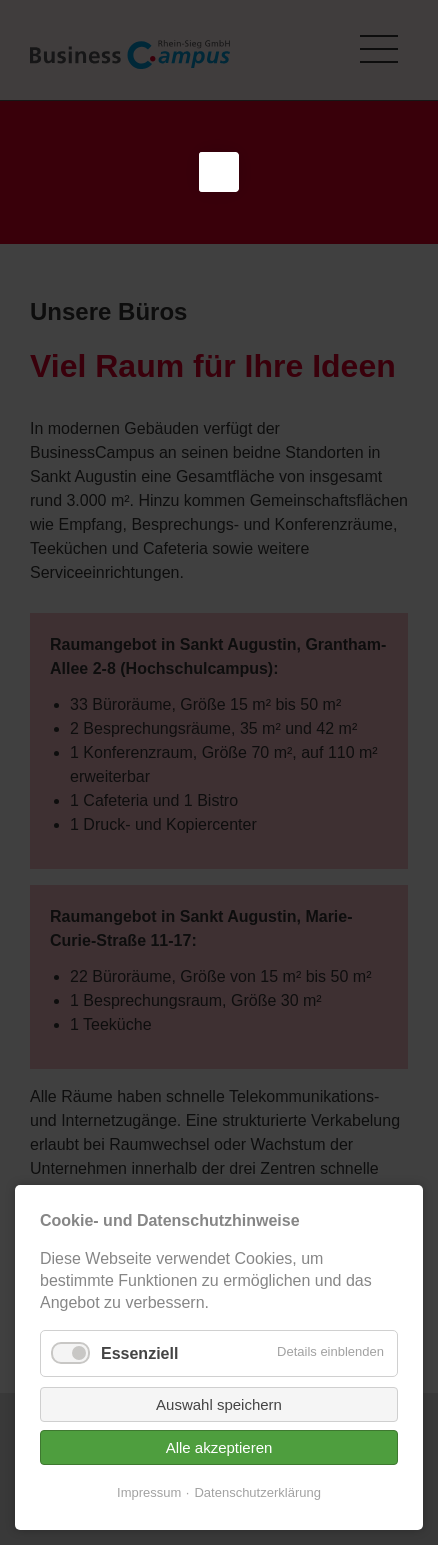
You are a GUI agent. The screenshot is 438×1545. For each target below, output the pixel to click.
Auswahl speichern (219, 1443)
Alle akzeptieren (219, 1486)
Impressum (149, 1531)
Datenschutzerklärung (257, 1531)
